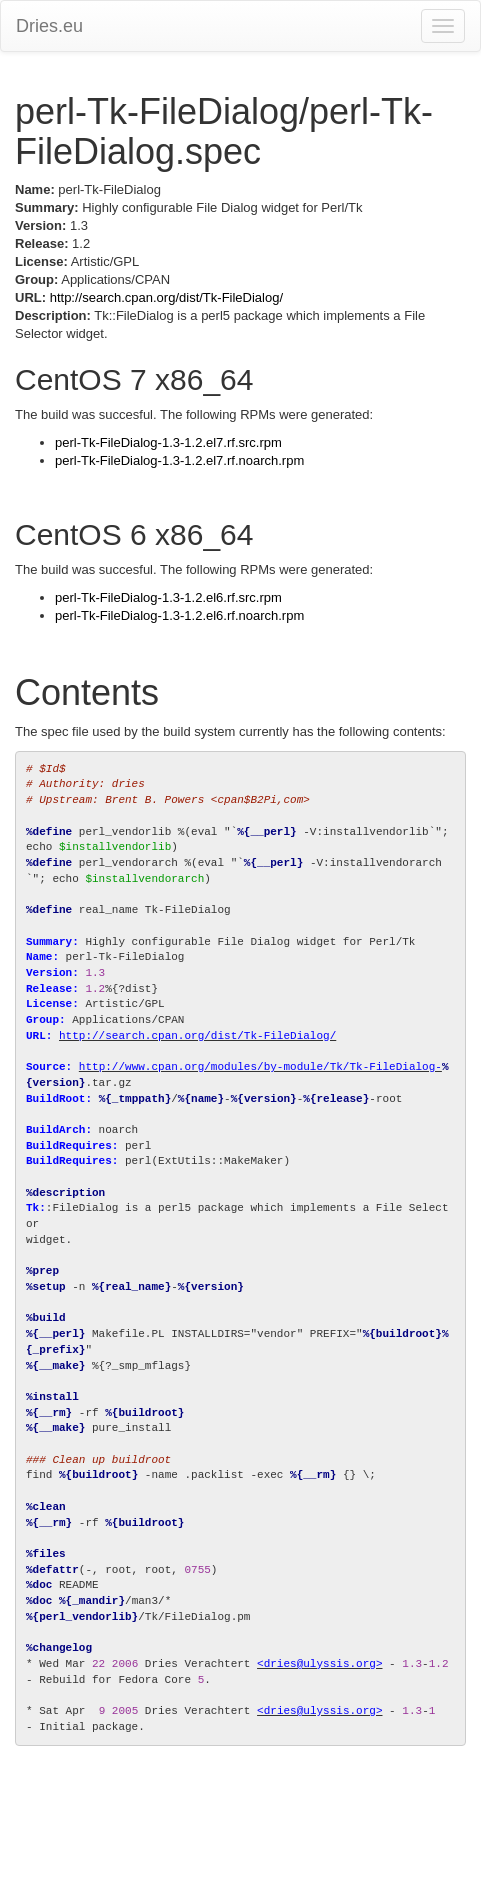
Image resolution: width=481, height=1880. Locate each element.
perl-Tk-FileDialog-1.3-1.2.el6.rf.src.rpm (168, 597)
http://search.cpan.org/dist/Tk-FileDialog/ (166, 297)
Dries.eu (49, 26)
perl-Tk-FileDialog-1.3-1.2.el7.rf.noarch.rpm (179, 460)
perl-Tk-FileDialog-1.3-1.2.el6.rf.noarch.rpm (179, 615)
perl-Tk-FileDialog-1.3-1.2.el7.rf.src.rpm (168, 442)
